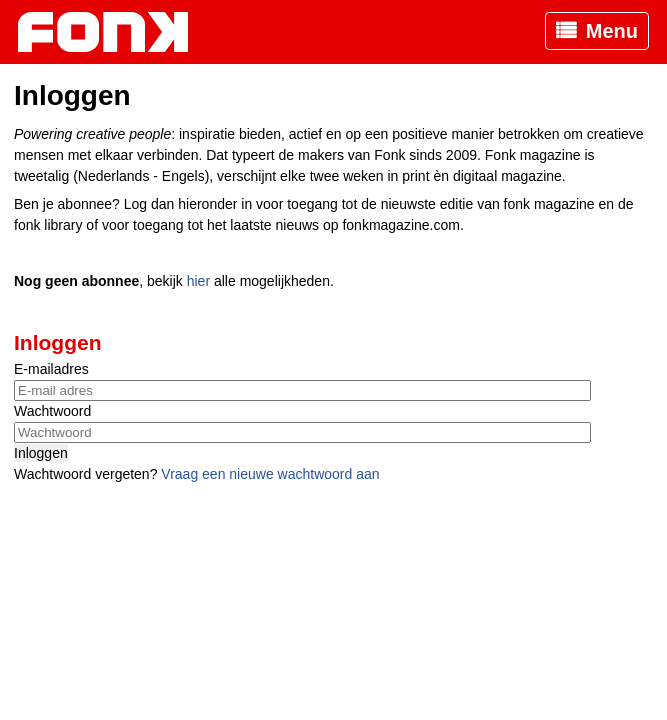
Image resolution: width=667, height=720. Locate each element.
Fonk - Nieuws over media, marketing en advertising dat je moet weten (113, 32)
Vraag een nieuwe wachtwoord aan (270, 474)
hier (198, 281)
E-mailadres (51, 369)
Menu (612, 31)
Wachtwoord (52, 411)
